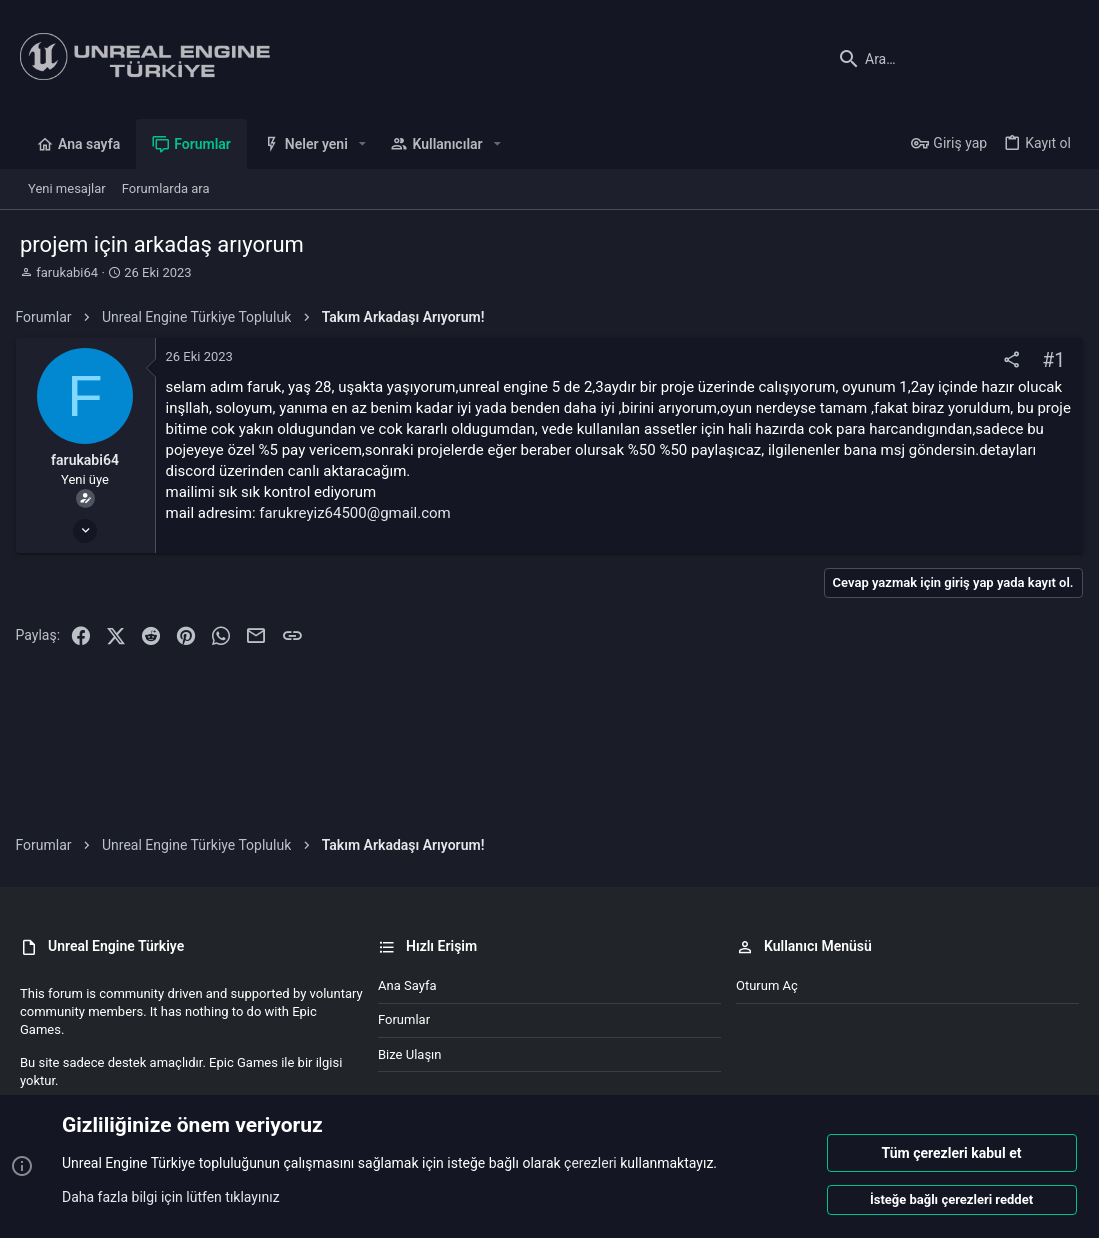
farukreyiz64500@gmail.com (359, 513)
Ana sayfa (407, 985)
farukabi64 (67, 272)
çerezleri (590, 1164)
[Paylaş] (1007, 360)
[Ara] (954, 59)
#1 (1049, 360)
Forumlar (404, 1019)
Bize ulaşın (410, 1054)
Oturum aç (767, 985)
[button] (362, 144)
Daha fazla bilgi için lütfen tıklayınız (171, 1197)
